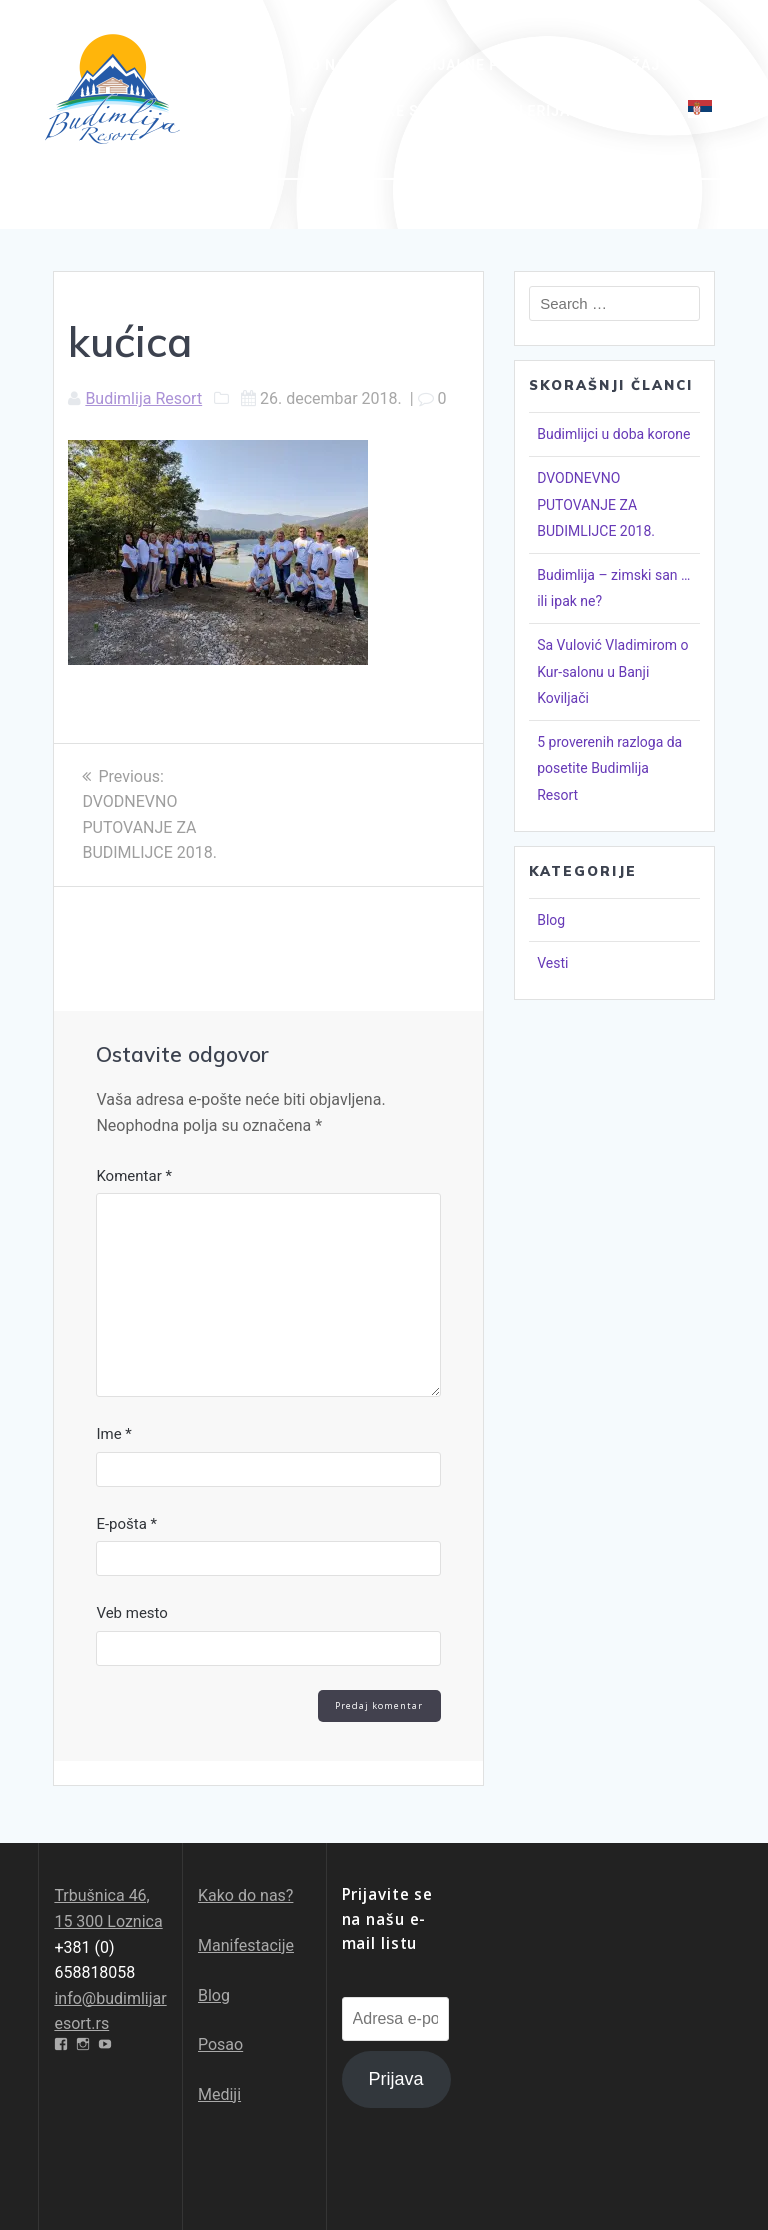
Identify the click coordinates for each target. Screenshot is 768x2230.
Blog (551, 920)
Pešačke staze (396, 111)
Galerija (534, 111)
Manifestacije (246, 1945)
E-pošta (126, 1524)
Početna (250, 65)
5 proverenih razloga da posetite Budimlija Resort (609, 768)
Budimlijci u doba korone (613, 434)
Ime (113, 1434)
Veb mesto (132, 1613)
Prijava (396, 2079)
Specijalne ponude (472, 65)
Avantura (255, 111)
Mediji (219, 2094)
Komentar (134, 1176)
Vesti (552, 963)
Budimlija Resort (143, 398)
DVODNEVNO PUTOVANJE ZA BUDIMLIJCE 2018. (596, 504)
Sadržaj (626, 65)
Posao (220, 2044)
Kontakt (629, 111)
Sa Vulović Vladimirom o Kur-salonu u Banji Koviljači (612, 671)
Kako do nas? (245, 1895)
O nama (340, 65)
